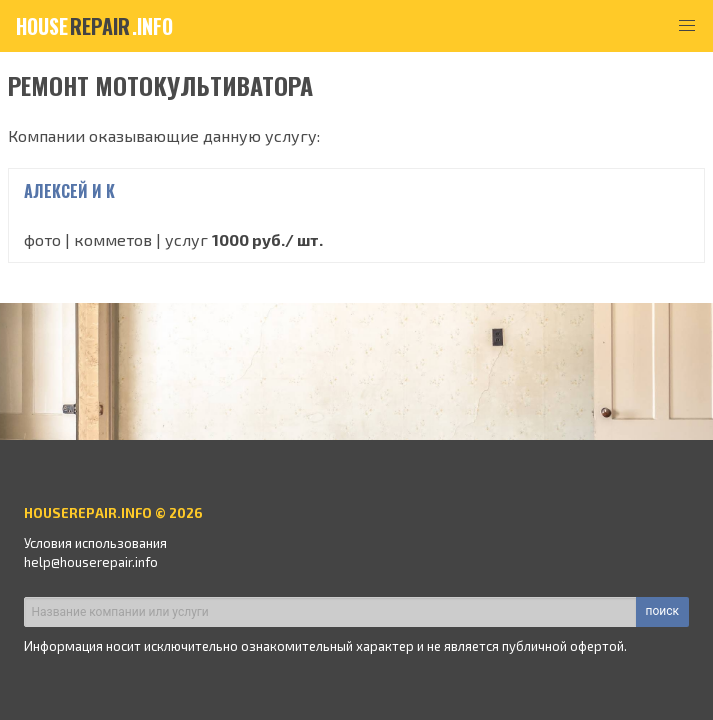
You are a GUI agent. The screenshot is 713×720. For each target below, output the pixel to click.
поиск (662, 611)
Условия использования (95, 543)
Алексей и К (69, 191)
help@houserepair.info (91, 562)
